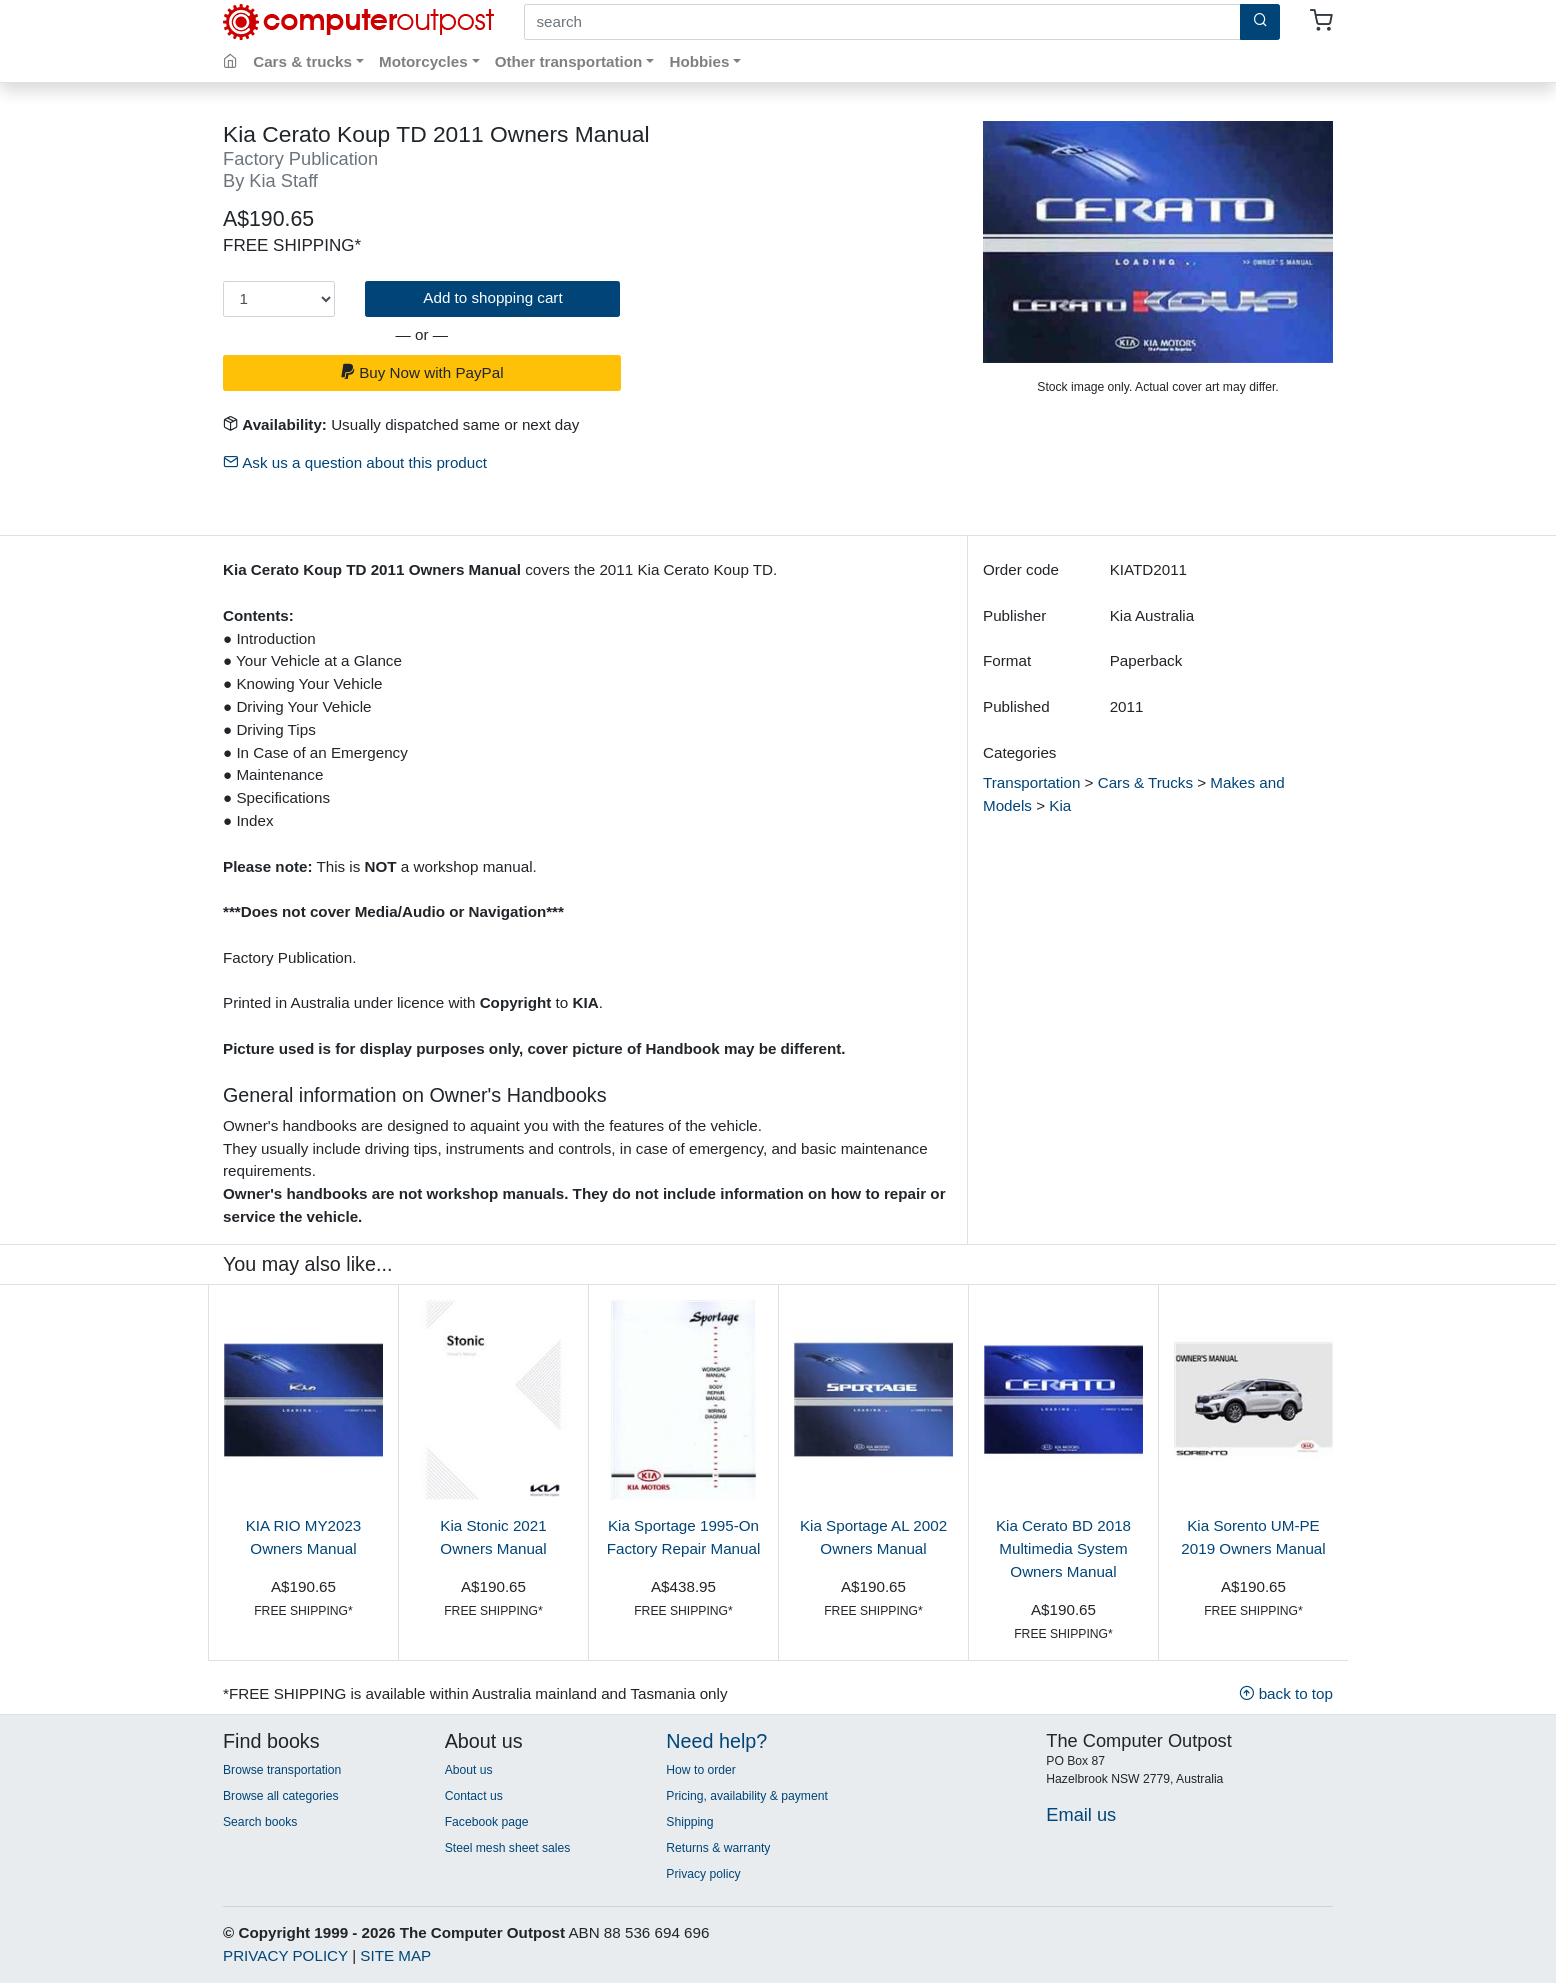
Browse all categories (281, 1796)
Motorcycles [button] (423, 61)
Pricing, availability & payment (746, 1796)
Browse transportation (282, 1770)
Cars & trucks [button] (302, 61)
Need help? (716, 1741)
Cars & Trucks (1145, 782)
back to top (1286, 1693)
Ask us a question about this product (355, 462)
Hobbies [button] (699, 61)
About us (469, 1770)
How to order (701, 1770)
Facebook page (487, 1822)
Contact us (474, 1796)
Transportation (1031, 782)
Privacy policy (703, 1874)
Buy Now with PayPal (422, 372)
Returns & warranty (718, 1848)
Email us (1081, 1814)
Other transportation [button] (569, 61)
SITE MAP (395, 1955)
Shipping (689, 1822)
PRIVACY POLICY (285, 1955)
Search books (260, 1822)
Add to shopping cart (492, 297)
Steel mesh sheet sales (508, 1848)
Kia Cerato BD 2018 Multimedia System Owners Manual (1063, 1548)
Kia (1060, 805)
